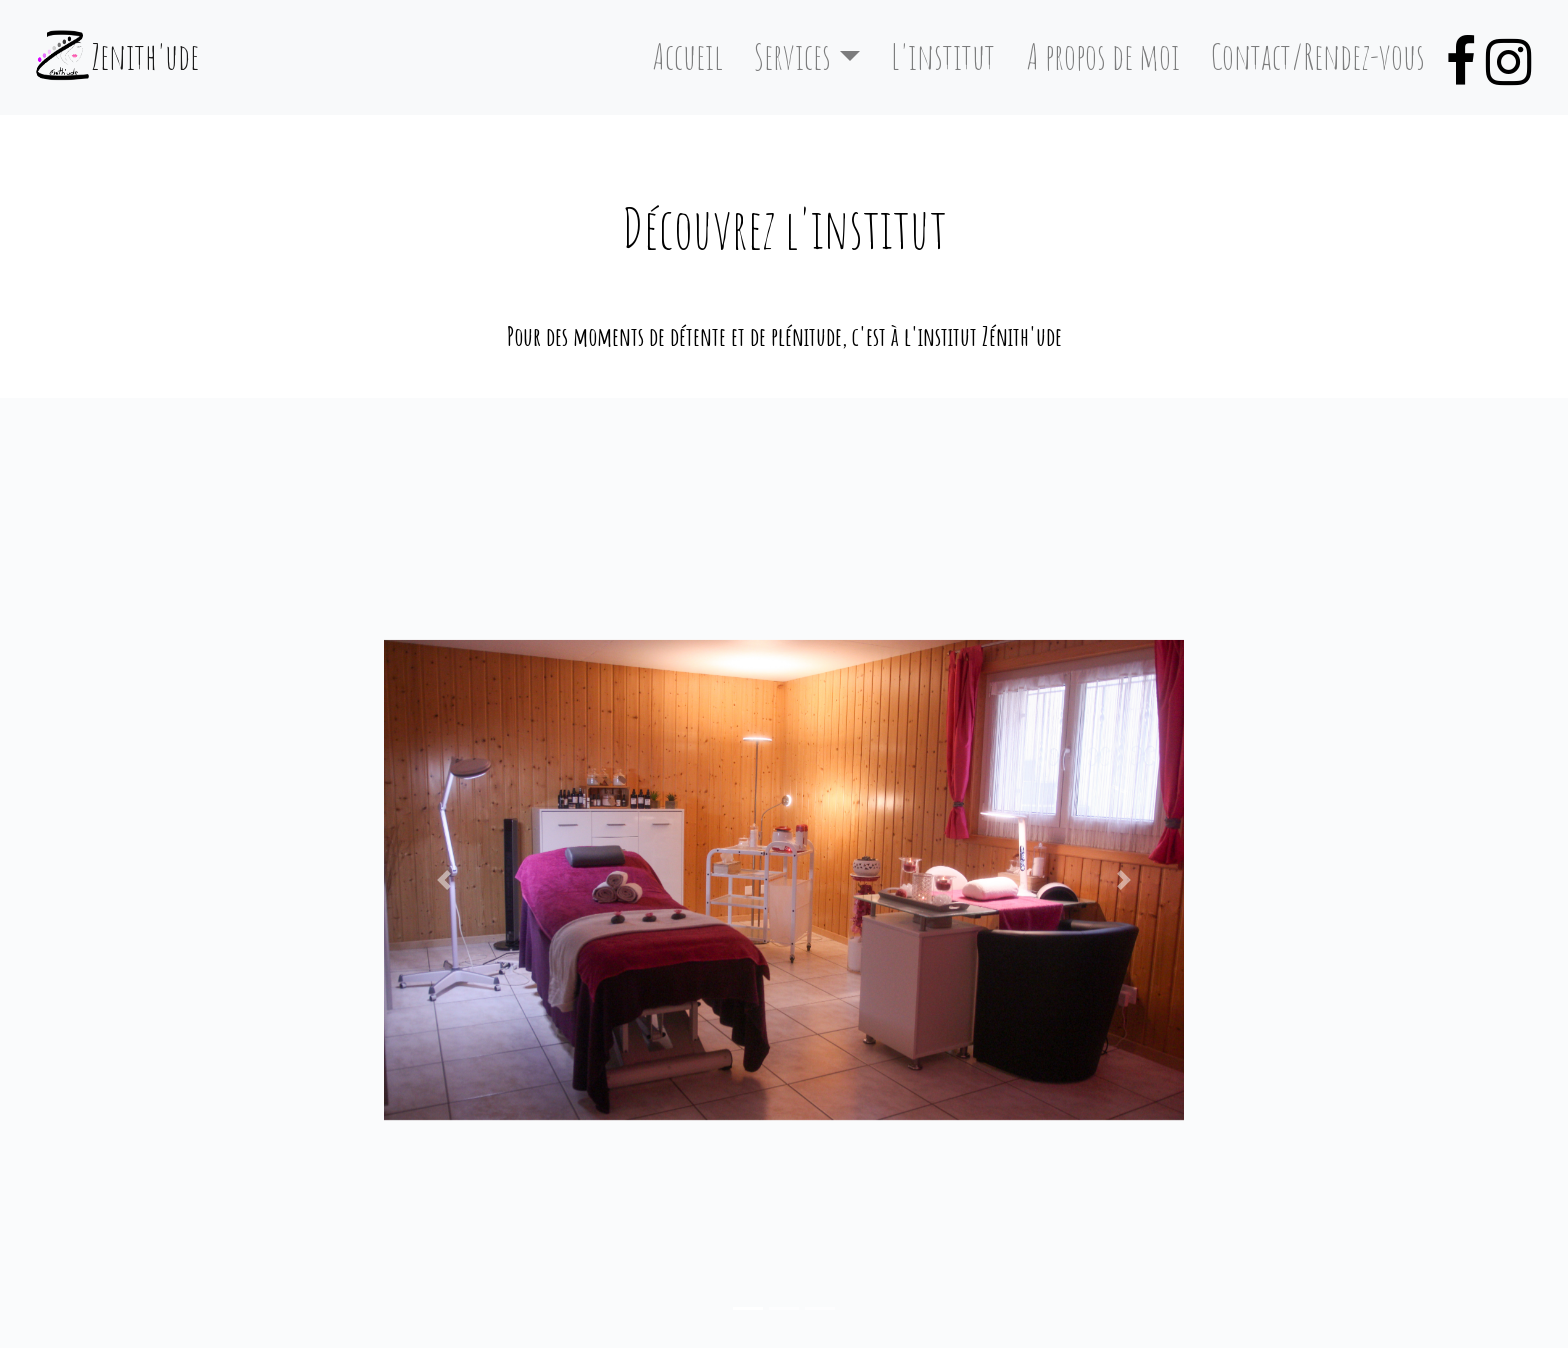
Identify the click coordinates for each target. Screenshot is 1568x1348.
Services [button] (792, 56)
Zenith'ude (145, 56)
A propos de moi (1103, 56)
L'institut (943, 56)
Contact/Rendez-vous (1318, 56)
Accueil (696, 54)
